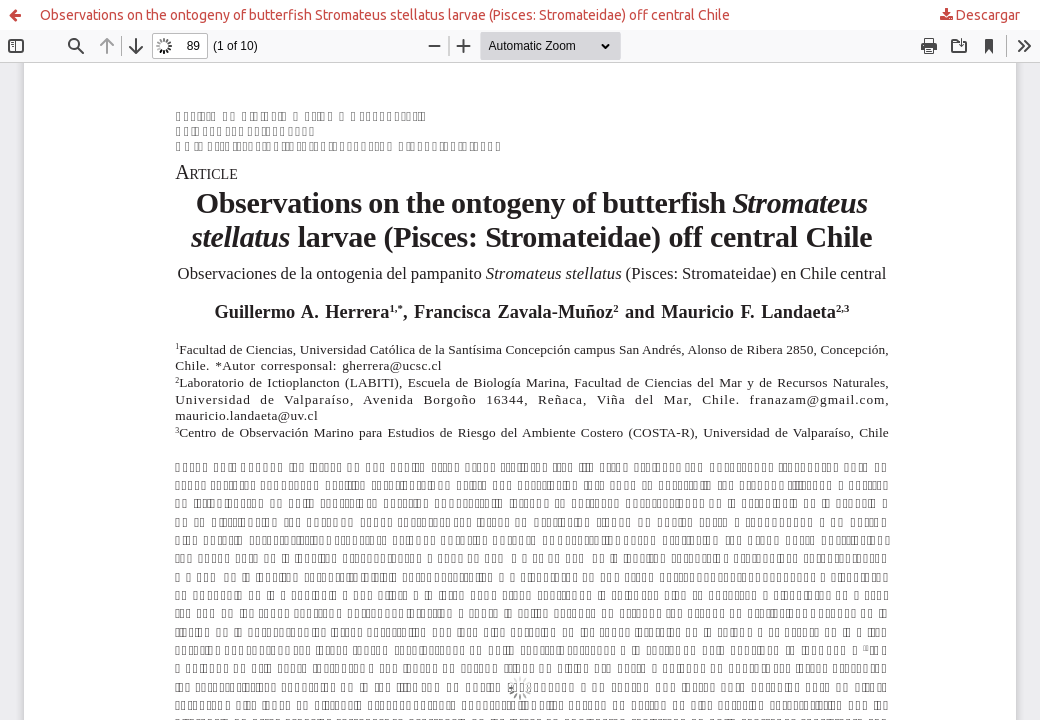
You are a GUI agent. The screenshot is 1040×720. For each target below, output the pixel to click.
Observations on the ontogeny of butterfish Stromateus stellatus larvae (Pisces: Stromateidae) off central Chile (385, 15)
